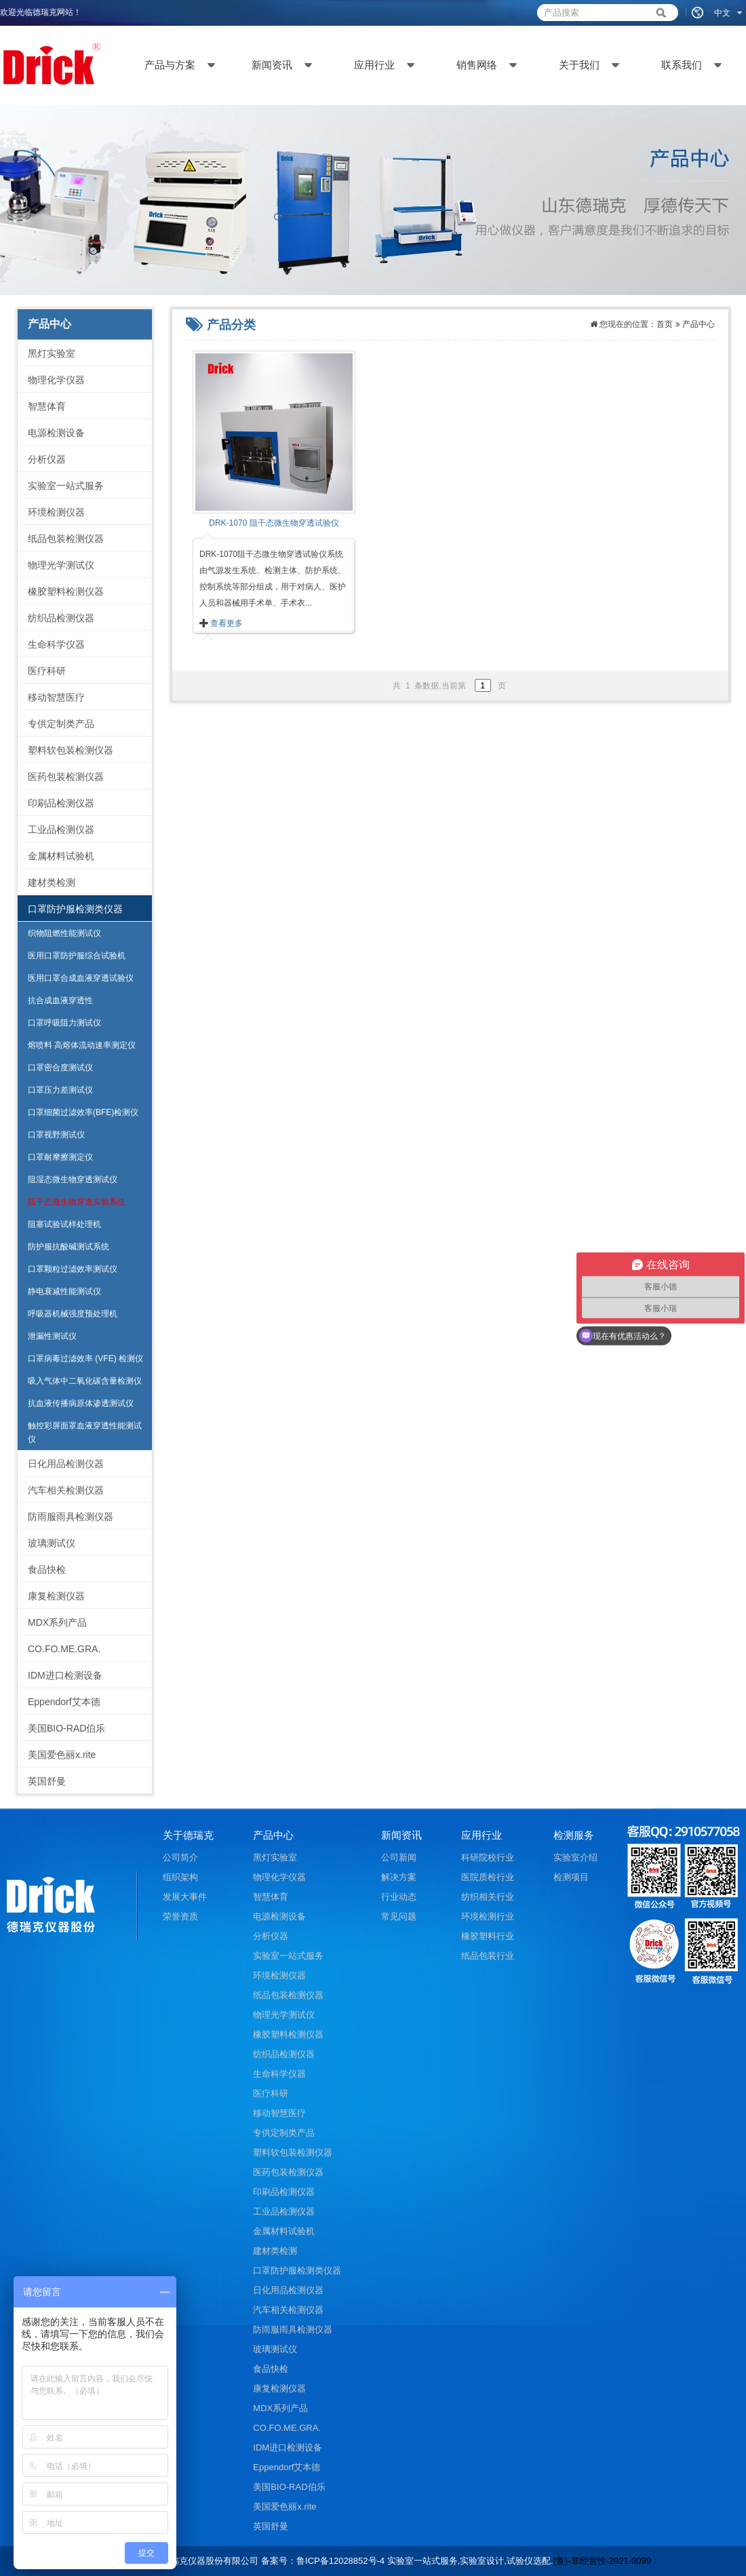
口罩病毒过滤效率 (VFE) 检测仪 (85, 1358)
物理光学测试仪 (61, 565)
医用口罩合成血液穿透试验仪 (81, 978)
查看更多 (226, 623)
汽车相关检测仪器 (66, 1490)
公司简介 (180, 1857)
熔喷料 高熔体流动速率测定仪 (82, 1045)
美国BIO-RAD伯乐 (66, 1728)
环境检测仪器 (56, 512)
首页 (664, 324)
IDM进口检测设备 (65, 1675)
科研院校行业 (487, 1857)
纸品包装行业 (487, 1956)
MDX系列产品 (57, 1622)
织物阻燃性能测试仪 (64, 933)
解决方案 (398, 1877)
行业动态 (398, 1897)
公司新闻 (398, 1857)
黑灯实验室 (51, 353)
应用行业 (374, 65)
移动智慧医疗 (56, 697)
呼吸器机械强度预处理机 (72, 1314)
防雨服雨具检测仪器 (70, 1516)
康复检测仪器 (56, 1596)
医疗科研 (47, 670)
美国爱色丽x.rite (62, 1754)
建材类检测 (51, 882)
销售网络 (476, 65)
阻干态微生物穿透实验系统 (76, 1202)
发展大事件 (185, 1897)
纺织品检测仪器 (61, 617)
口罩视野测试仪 (56, 1134)
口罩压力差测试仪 (60, 1090)
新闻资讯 (272, 65)
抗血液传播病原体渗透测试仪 (81, 1403)
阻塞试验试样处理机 (64, 1224)
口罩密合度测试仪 (60, 1067)
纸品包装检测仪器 (66, 538)
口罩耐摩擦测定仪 (60, 1157)
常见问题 (398, 1916)
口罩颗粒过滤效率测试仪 (72, 1269)
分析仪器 (47, 459)
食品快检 (47, 1569)
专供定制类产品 (61, 723)
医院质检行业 (487, 1877)
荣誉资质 (180, 1916)
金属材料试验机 (61, 856)
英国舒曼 (47, 1781)
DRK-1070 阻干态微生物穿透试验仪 (273, 523)
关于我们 (579, 65)
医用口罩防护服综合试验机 (76, 955)
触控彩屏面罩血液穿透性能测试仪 (85, 1432)
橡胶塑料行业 (487, 1936)
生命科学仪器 (56, 644)
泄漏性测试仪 (52, 1336)
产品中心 (698, 324)
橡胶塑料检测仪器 (66, 591)
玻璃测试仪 (51, 1543)
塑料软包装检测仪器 (70, 750)
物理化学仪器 (56, 379)
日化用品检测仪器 (66, 1463)
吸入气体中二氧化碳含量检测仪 (85, 1381)
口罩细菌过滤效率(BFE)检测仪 (83, 1112)
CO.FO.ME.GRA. (64, 1648)
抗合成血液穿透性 (60, 1000)
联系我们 (681, 65)
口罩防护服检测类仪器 (75, 908)
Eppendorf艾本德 (64, 1701)
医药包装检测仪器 (66, 776)
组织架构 (180, 1877)
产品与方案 (169, 65)
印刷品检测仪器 (61, 803)
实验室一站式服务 (66, 485)
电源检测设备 (56, 432)
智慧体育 (47, 406)
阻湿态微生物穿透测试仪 (72, 1179)
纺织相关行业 (487, 1897)
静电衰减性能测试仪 (64, 1291)
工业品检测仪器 (61, 829)
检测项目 (571, 1877)
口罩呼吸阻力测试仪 (64, 1023)
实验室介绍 (575, 1857)
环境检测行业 (487, 1916)
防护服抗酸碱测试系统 (68, 1246)
